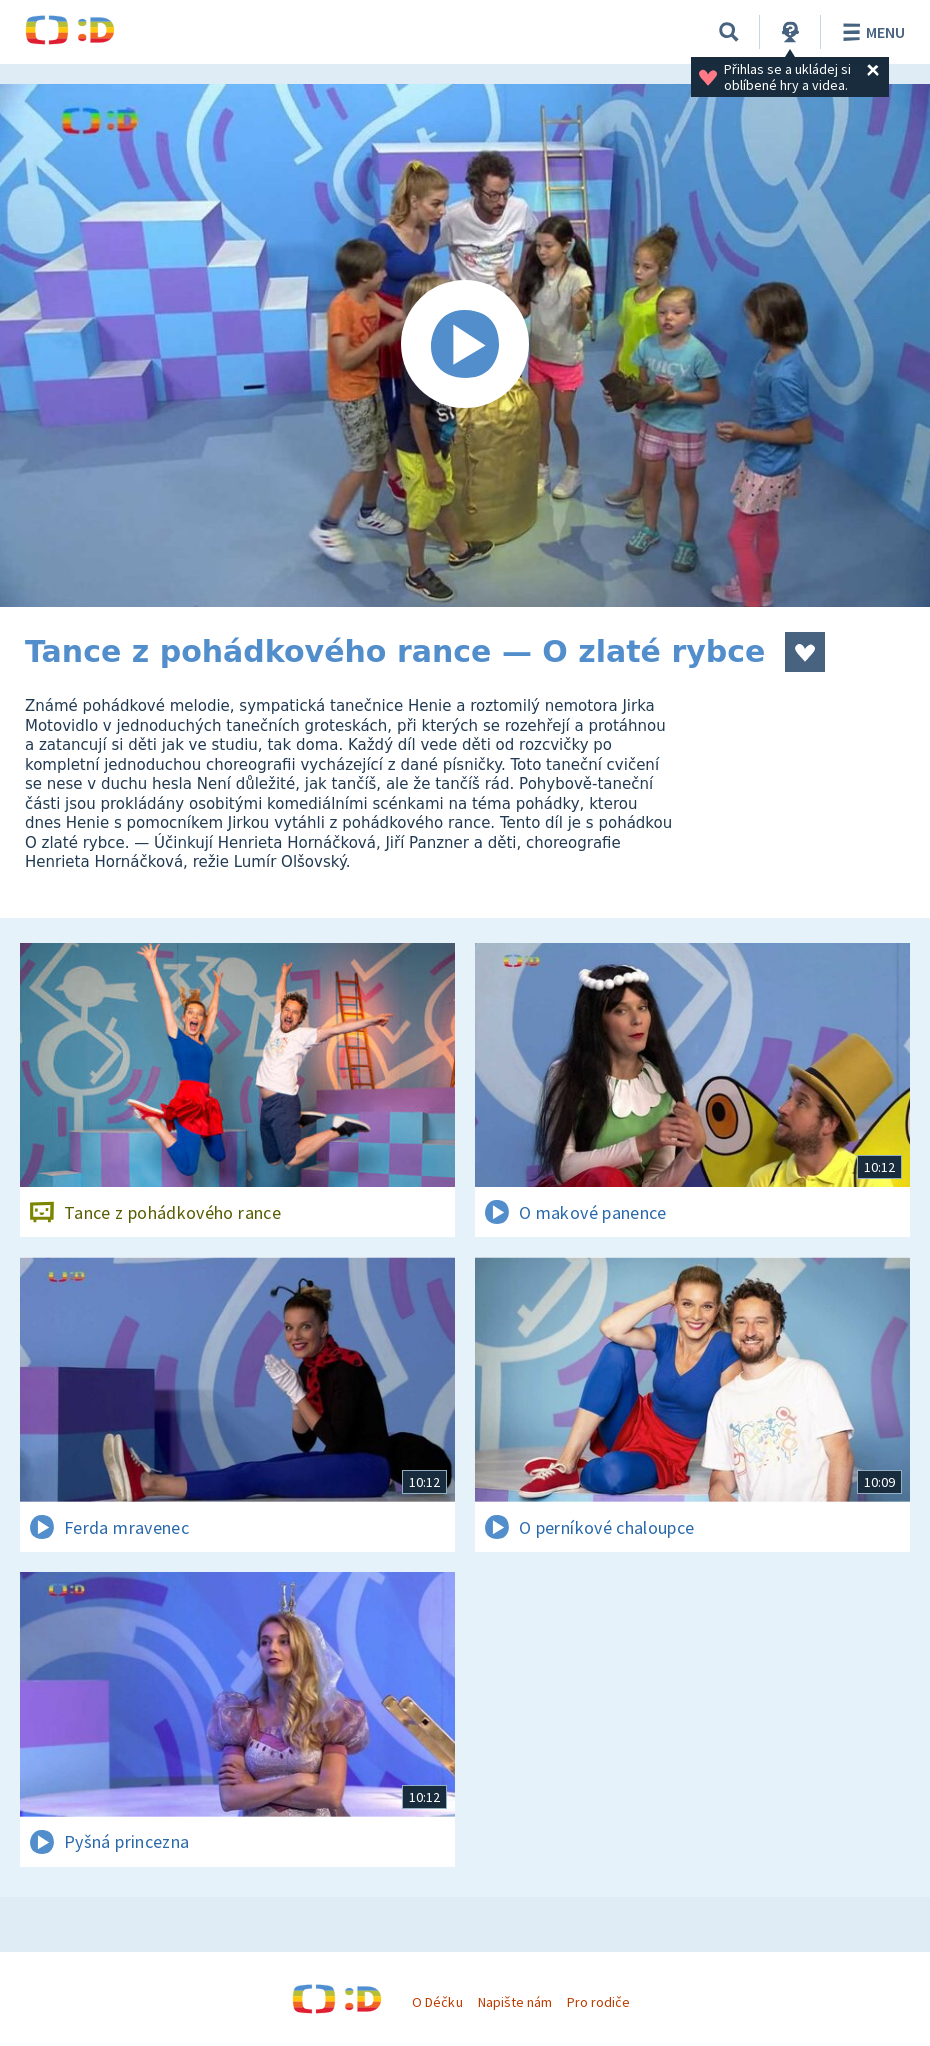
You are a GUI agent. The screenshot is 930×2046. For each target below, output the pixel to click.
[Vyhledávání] (729, 32)
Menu (870, 32)
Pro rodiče (598, 2002)
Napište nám (515, 2002)
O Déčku (437, 2002)
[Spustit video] (465, 345)
